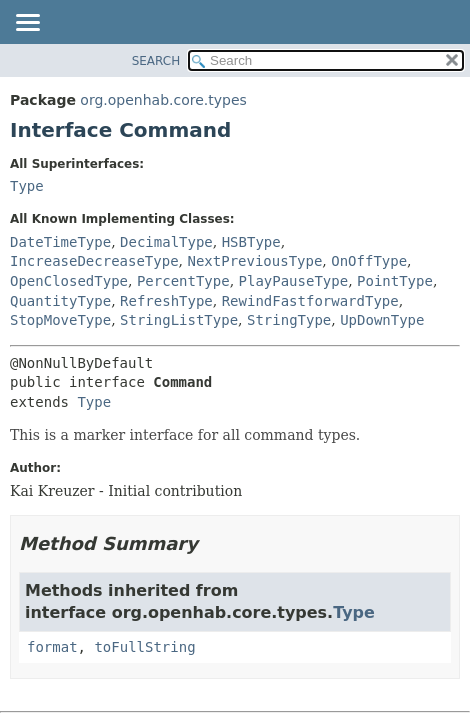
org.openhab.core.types (163, 100)
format (52, 647)
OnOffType (369, 261)
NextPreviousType (254, 261)
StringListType (179, 320)
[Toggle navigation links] (27, 24)
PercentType (183, 281)
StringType (289, 320)
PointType (395, 281)
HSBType (251, 242)
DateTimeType (60, 242)
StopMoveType (60, 320)
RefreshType (166, 301)
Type (27, 186)
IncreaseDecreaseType (94, 261)
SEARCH (156, 61)
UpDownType (382, 320)
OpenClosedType (69, 281)
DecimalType (166, 242)
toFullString (144, 647)
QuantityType (60, 301)
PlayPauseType (294, 281)
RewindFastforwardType (310, 301)
